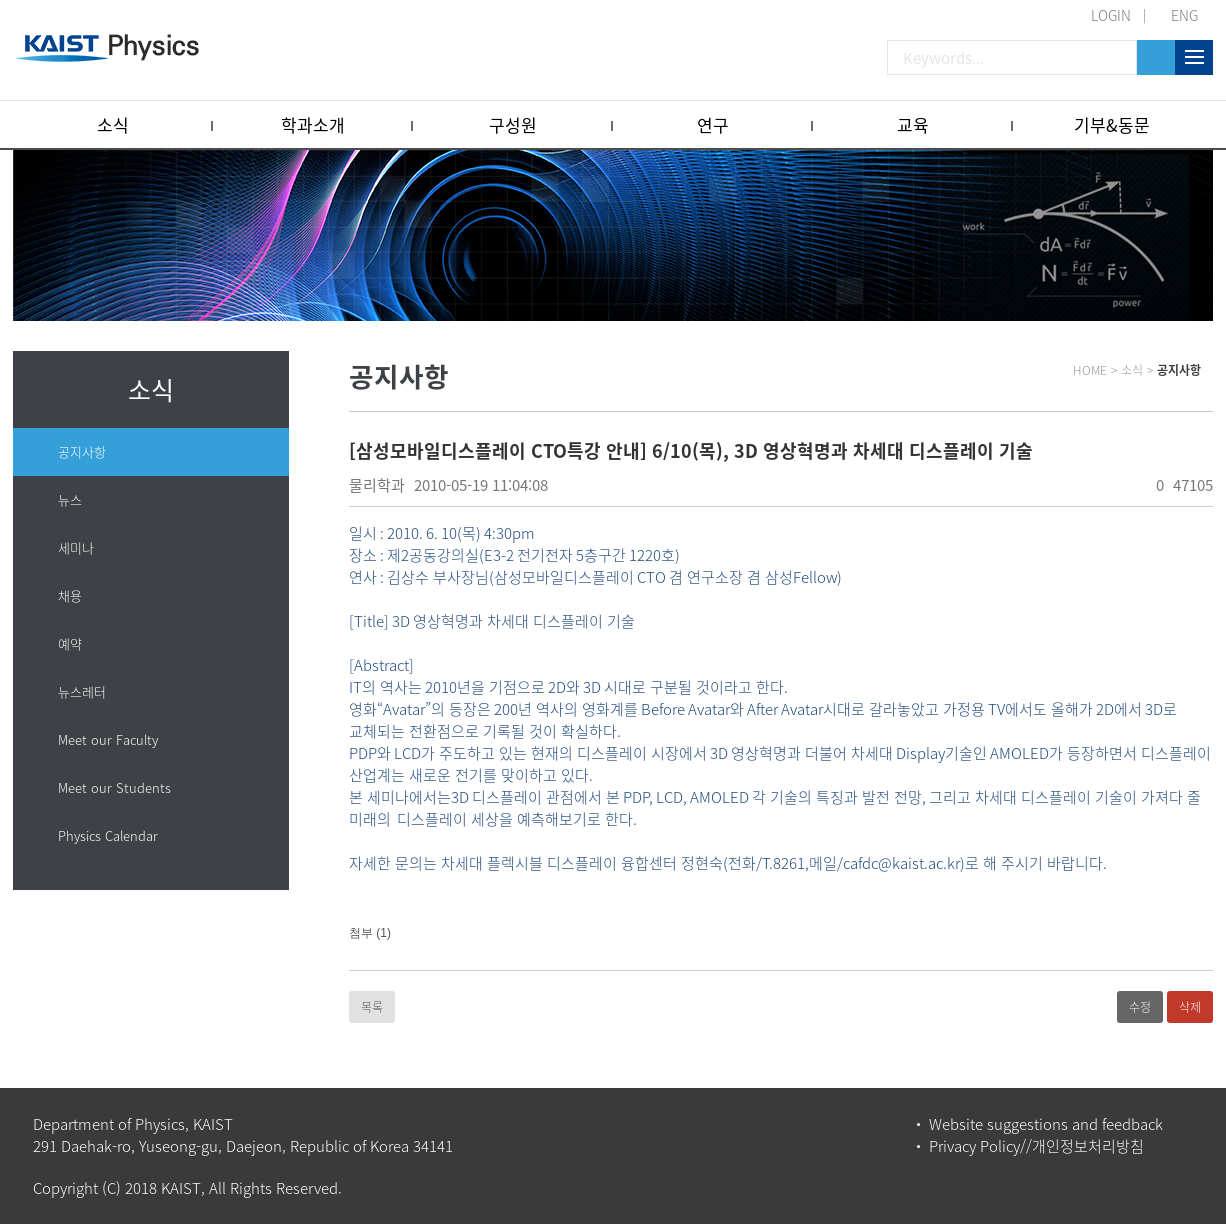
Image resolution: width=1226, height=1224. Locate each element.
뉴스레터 (82, 691)
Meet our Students (114, 787)
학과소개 (313, 124)
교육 (913, 124)
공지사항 (82, 451)
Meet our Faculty (108, 739)
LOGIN (1111, 15)
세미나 (76, 547)
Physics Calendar (108, 835)
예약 (70, 643)
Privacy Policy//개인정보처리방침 (1036, 1146)
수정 (1140, 1007)
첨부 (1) (370, 933)
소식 (113, 124)
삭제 (1190, 1007)
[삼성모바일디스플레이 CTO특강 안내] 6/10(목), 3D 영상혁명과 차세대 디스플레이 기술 (691, 450)
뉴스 (70, 499)
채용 (70, 595)
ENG (1184, 15)
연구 (713, 124)
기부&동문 (1112, 124)
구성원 (513, 124)
